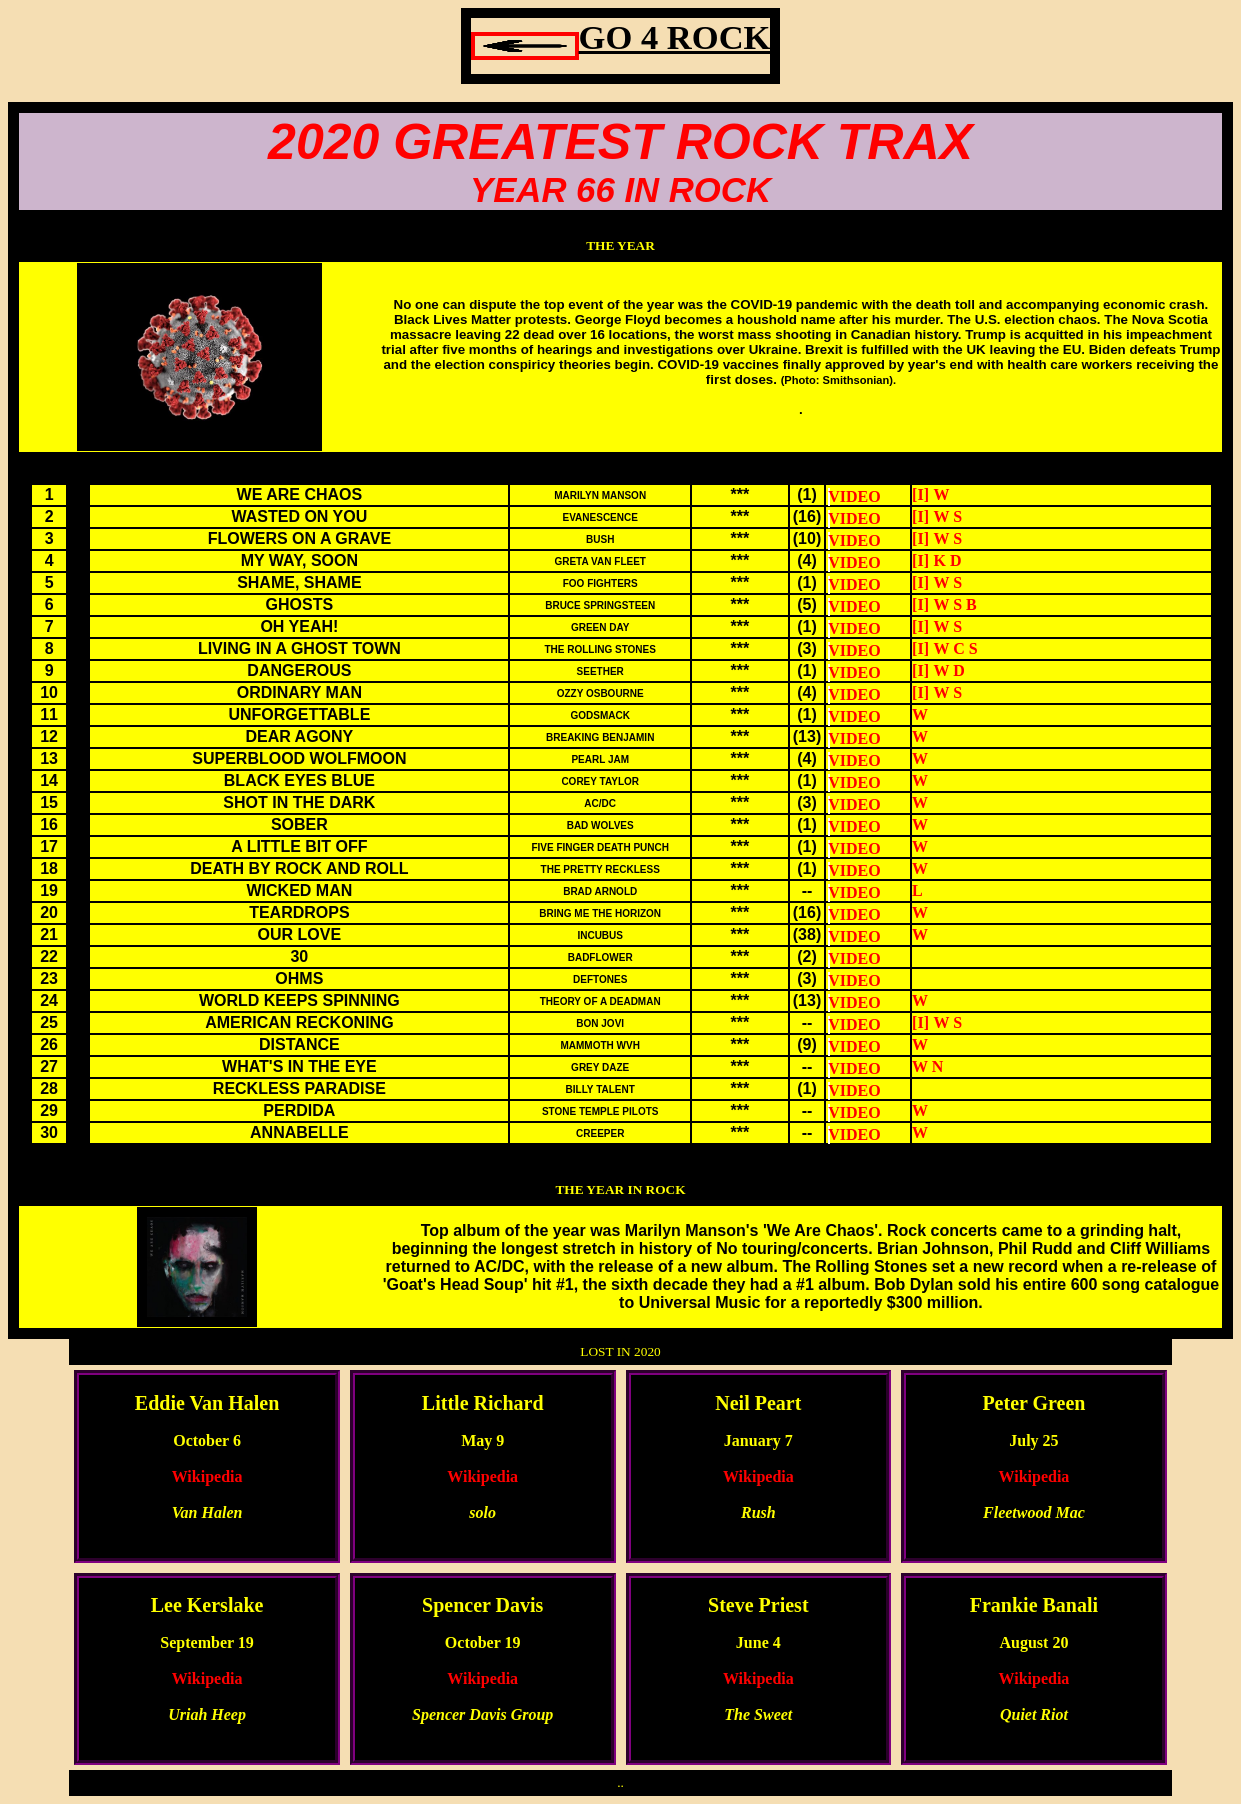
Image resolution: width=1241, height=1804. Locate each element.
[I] (920, 494)
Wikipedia (207, 1476)
